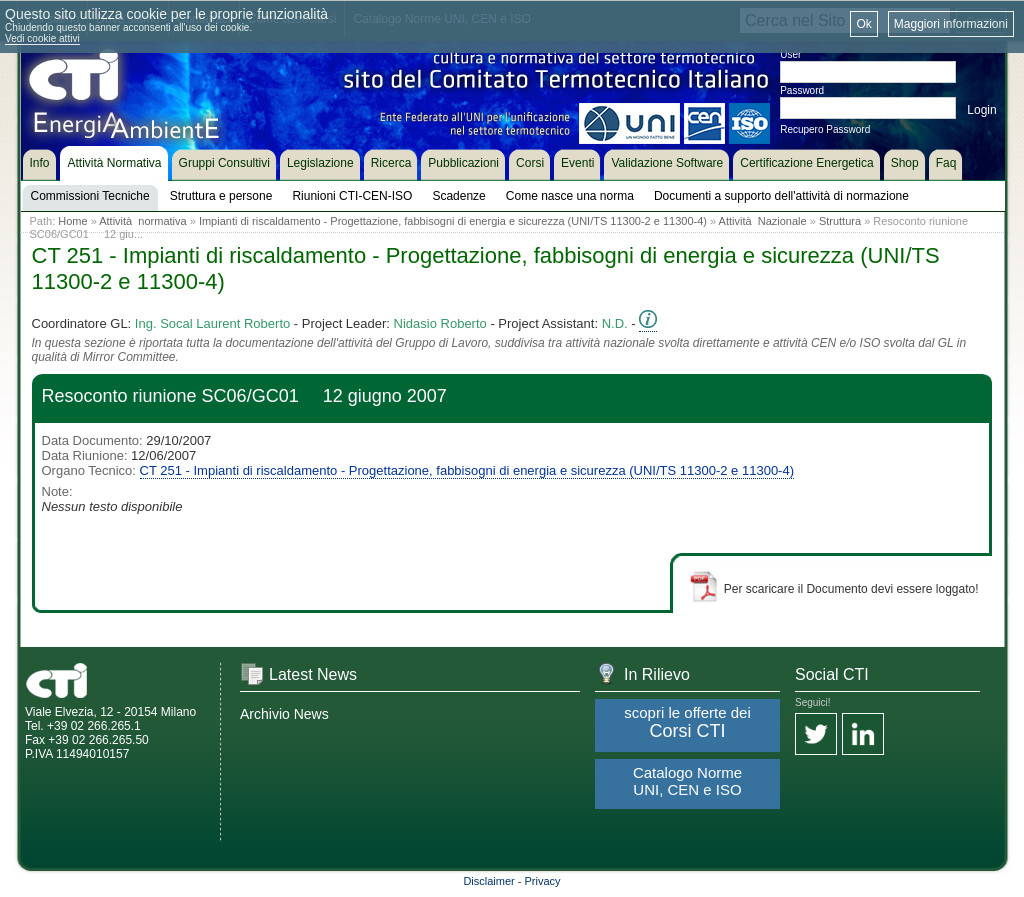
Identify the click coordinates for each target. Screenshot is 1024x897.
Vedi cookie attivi (42, 38)
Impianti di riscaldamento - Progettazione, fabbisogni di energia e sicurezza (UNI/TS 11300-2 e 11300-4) (453, 221)
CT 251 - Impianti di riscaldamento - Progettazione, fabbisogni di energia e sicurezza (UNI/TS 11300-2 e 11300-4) (467, 470)
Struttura (840, 221)
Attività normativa (142, 221)
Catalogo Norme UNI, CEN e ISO (687, 781)
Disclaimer (488, 881)
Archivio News (284, 714)
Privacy (543, 881)
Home (72, 221)
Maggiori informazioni (951, 24)
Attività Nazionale (763, 221)
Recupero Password (825, 129)
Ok (863, 24)
